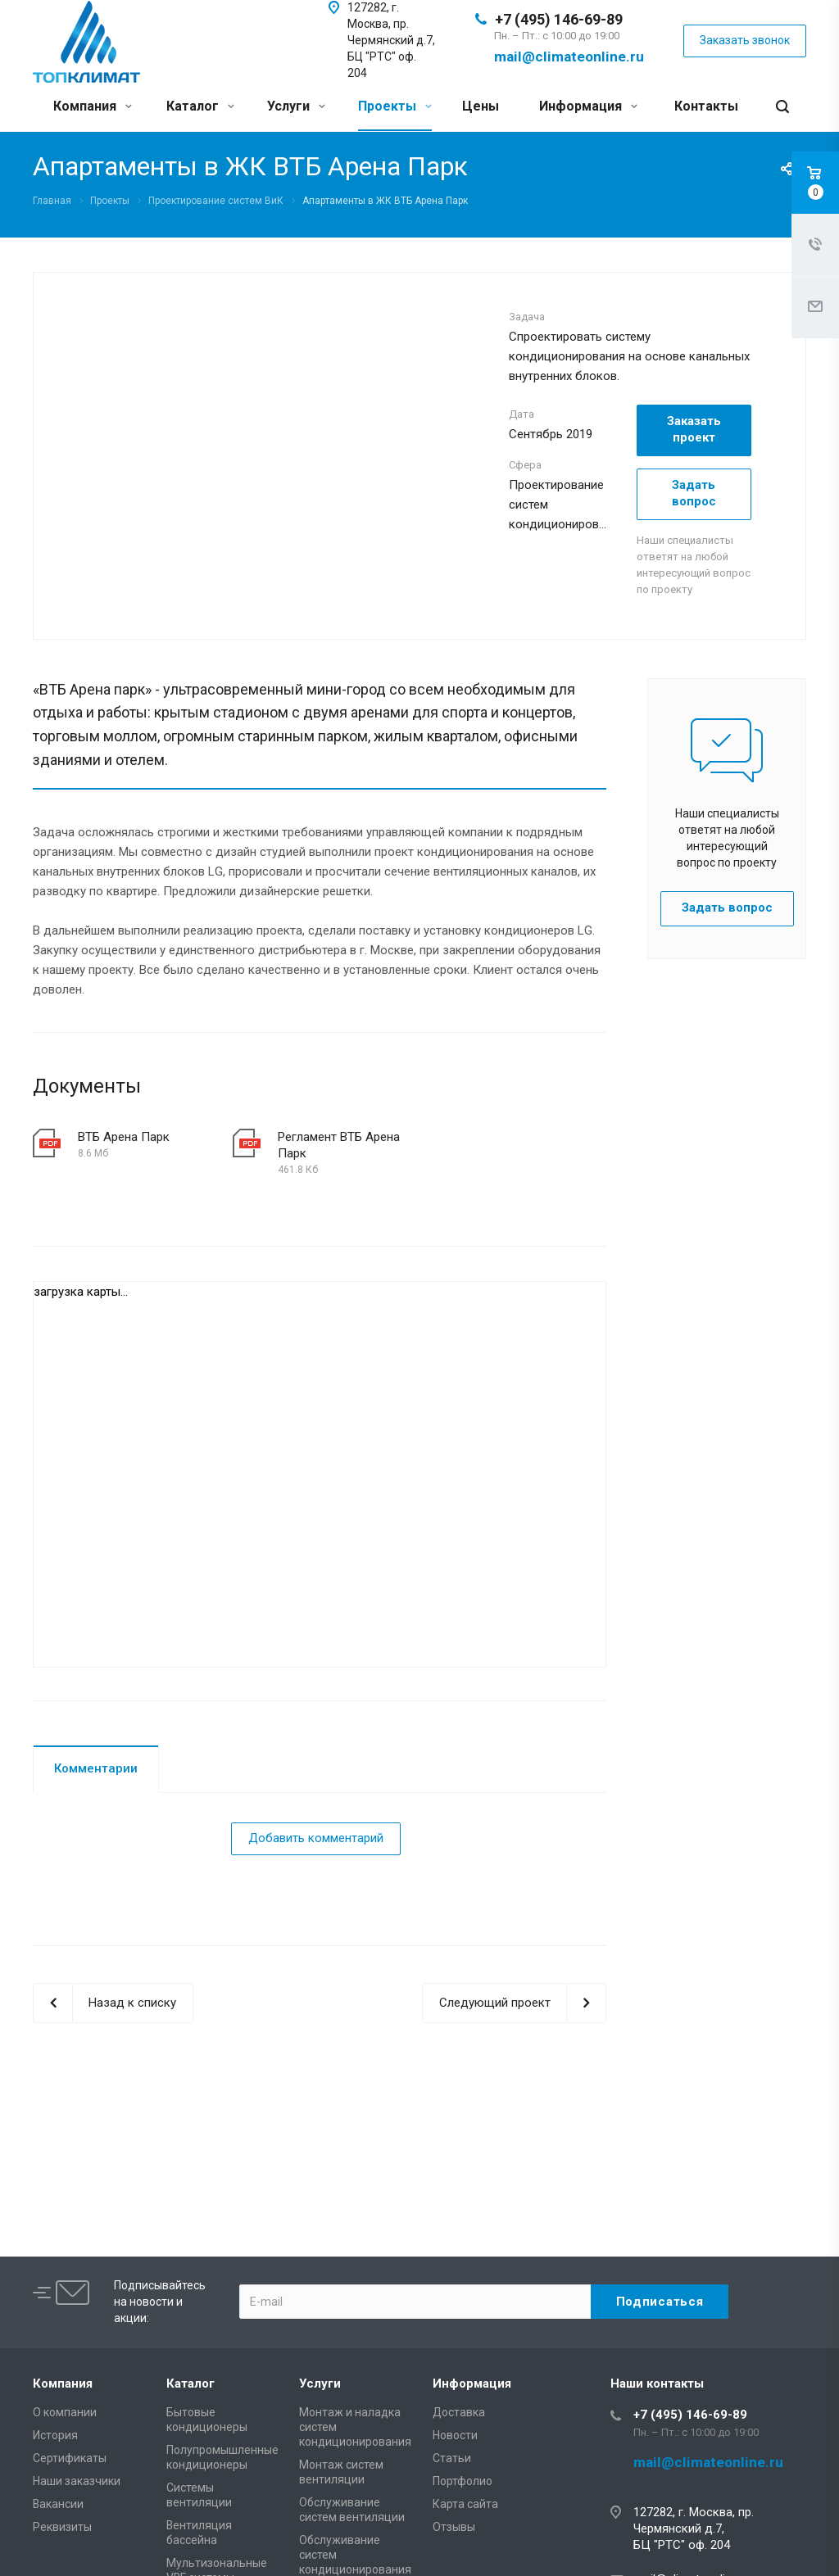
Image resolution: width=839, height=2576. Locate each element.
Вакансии (58, 2503)
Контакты (706, 106)
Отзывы (454, 2526)
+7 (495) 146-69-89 (559, 19)
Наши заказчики (76, 2481)
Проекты (395, 106)
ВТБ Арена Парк (124, 1137)
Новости (455, 2435)
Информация (588, 106)
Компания (92, 106)
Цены (480, 106)
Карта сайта (465, 2503)
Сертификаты (70, 2458)
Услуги (296, 106)
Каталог (200, 106)
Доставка (459, 2412)
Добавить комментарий (315, 1838)
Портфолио (462, 2481)
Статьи (452, 2458)
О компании (65, 2412)
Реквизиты (62, 2526)
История (55, 2435)
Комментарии (96, 1768)
